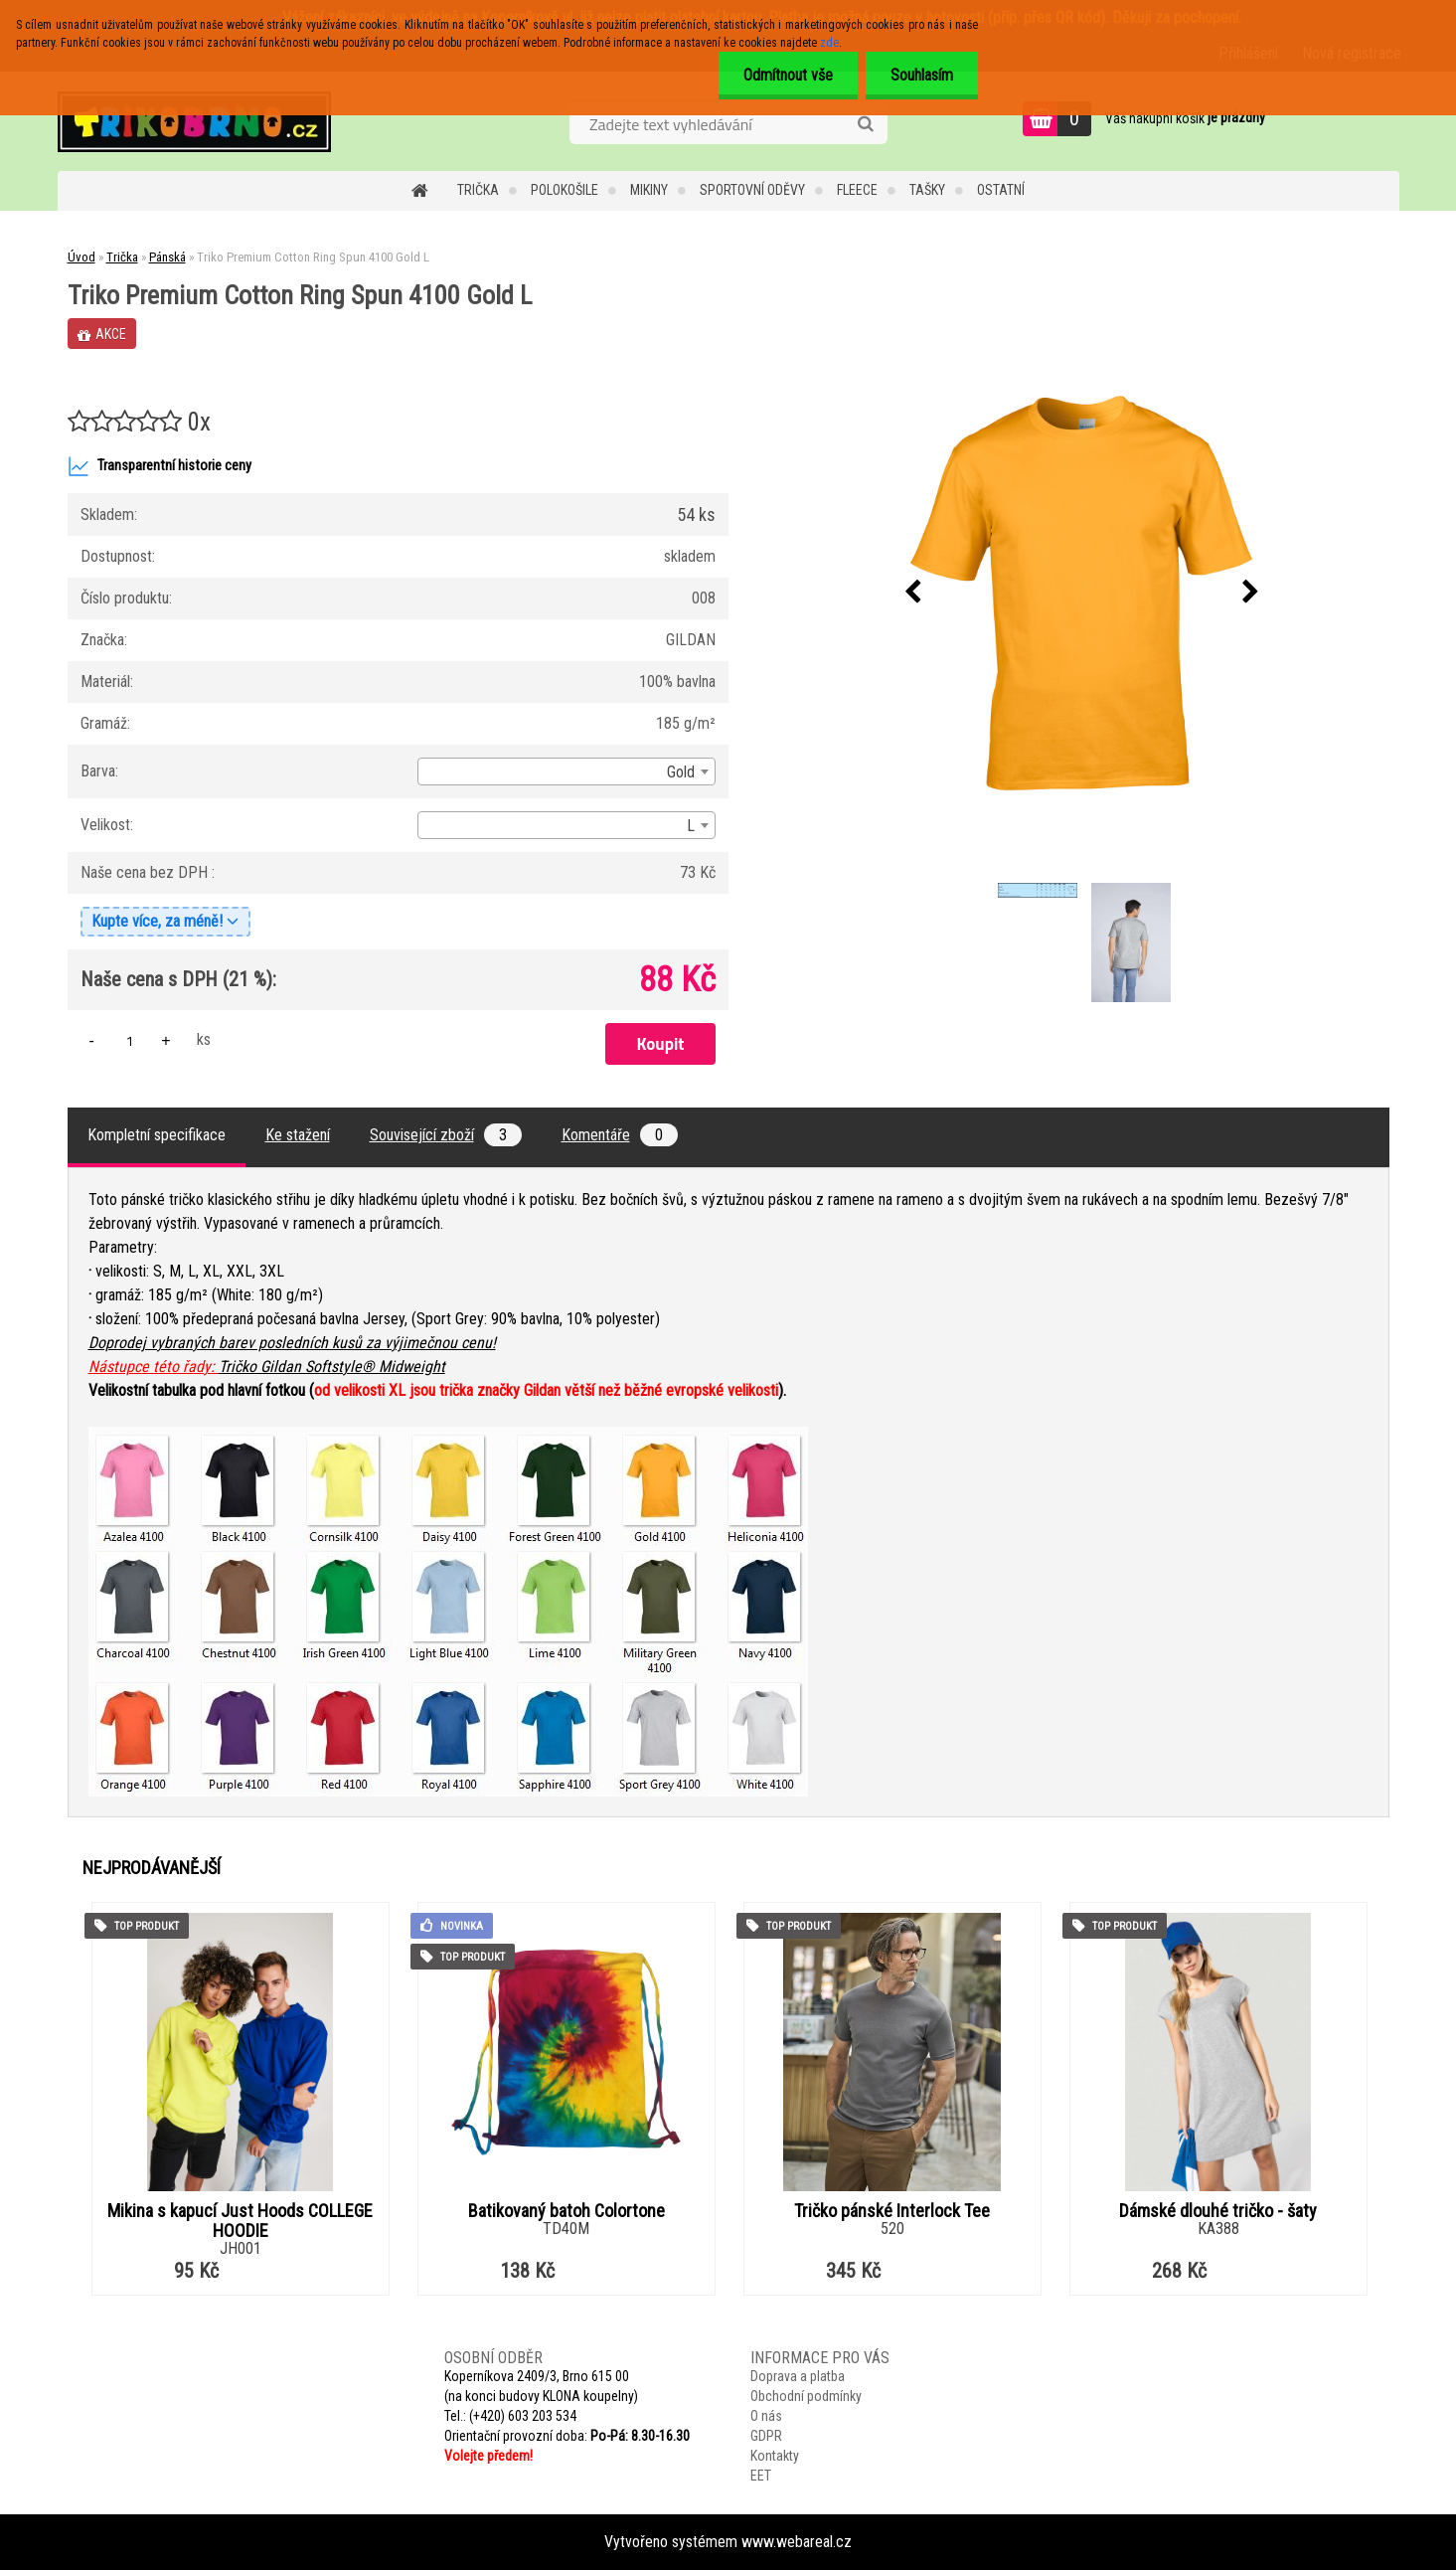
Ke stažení (297, 1134)
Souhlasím (921, 75)
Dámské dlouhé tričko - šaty (1218, 2211)
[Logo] (194, 121)
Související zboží (446, 1134)
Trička (478, 190)
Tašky (927, 190)
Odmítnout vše (788, 75)
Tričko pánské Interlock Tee (892, 2211)
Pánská (167, 257)
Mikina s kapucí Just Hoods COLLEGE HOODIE (240, 2221)
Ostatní (1001, 190)
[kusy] (130, 1040)
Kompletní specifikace (156, 1134)
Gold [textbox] (681, 772)
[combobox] (566, 771)
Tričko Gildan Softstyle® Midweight (332, 1366)
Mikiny (649, 190)
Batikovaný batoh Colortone (566, 2211)
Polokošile (564, 190)
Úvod (81, 257)
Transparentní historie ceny (159, 466)
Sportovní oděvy (752, 190)
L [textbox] (691, 825)
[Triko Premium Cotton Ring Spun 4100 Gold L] (1081, 593)
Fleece (857, 190)
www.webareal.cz (796, 2541)
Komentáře (620, 1134)
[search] (865, 124)
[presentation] (912, 592)
